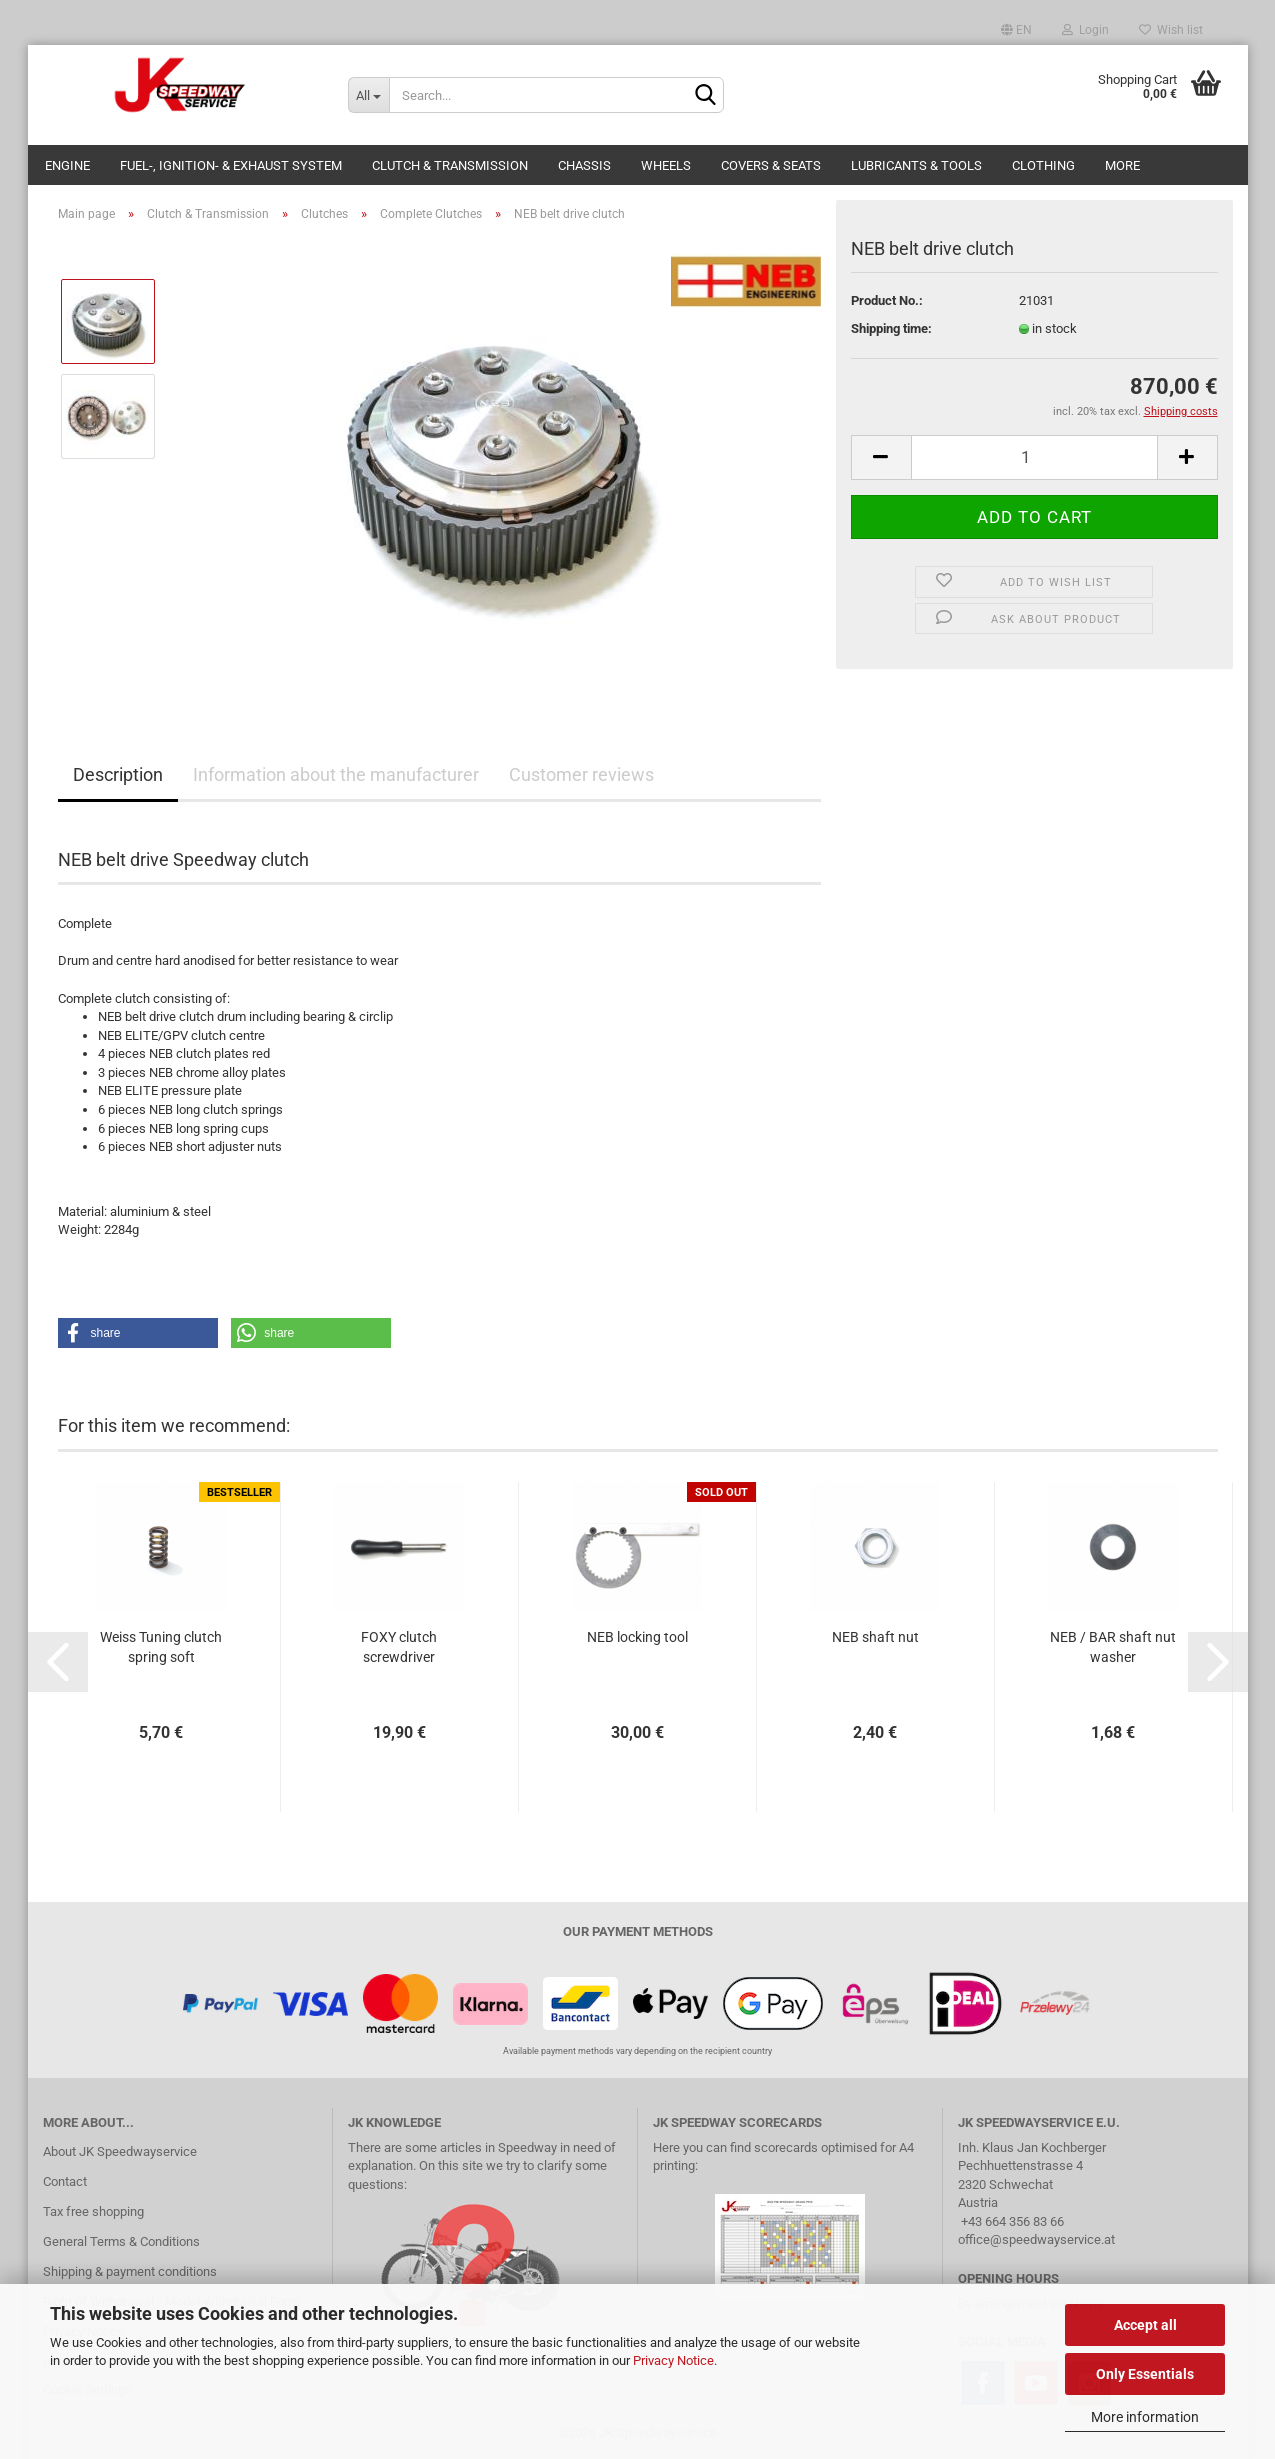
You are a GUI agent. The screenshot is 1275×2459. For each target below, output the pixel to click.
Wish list (1171, 30)
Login (1085, 30)
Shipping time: (891, 328)
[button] (138, 1333)
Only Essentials (1145, 2374)
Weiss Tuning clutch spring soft (161, 1647)
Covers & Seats (771, 165)
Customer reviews (581, 774)
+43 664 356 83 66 (1012, 2221)
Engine (67, 165)
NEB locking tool (637, 1637)
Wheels (666, 165)
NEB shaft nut (875, 1637)
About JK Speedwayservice (120, 2151)
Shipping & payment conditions (130, 2271)
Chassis (584, 165)
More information (1145, 2417)
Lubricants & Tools (916, 165)
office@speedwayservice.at (1036, 2239)
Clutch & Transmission (450, 165)
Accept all (1145, 2325)
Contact (65, 2181)
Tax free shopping (93, 2211)
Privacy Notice (673, 2360)
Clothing (1043, 165)
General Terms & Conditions (121, 2241)
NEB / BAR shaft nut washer (1113, 1647)
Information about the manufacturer (336, 774)
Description (118, 774)
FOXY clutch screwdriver (399, 1647)
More (1122, 165)
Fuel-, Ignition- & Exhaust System (231, 165)
